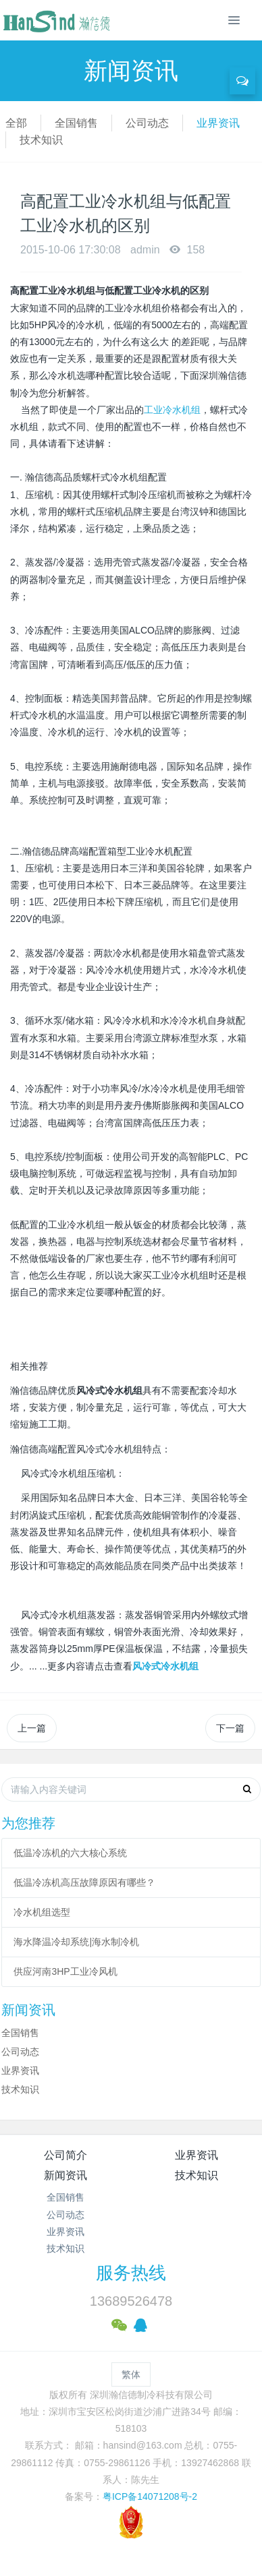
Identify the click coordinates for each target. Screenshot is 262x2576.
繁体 (131, 2374)
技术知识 (41, 140)
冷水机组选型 (42, 1912)
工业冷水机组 (172, 409)
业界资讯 (218, 123)
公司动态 (147, 123)
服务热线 (131, 2273)
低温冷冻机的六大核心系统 (70, 1852)
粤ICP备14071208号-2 (150, 2496)
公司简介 (65, 2155)
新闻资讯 (65, 2175)
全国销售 (76, 123)
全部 (16, 123)
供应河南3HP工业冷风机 (65, 1971)
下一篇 (230, 1728)
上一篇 (32, 1728)
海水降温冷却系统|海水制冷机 (76, 1941)
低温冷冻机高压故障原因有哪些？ (84, 1882)
